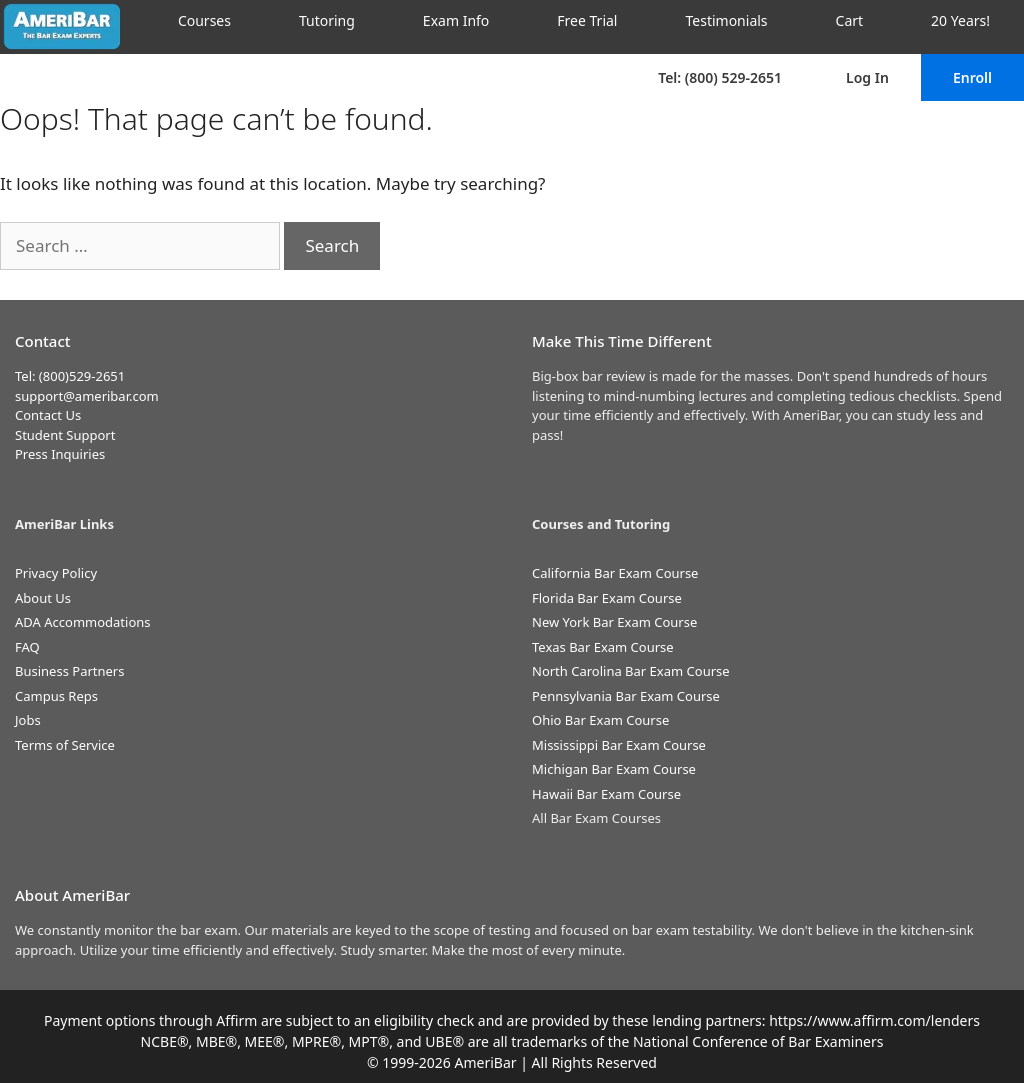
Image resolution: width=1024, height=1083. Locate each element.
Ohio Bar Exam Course (600, 720)
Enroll (972, 77)
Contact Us (48, 415)
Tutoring (327, 20)
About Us (43, 598)
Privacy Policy (56, 573)
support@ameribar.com (87, 396)
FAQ (27, 647)
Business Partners (69, 671)
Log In (867, 77)
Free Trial (587, 20)
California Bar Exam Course (615, 573)
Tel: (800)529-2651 (70, 376)
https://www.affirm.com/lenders (874, 1020)
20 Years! (960, 20)
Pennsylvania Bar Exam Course (626, 696)
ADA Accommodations (83, 622)
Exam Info (456, 20)
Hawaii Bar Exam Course (606, 794)
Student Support (65, 435)
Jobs (28, 720)
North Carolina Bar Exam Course (631, 671)
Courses (204, 20)
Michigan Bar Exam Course (614, 769)
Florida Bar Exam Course (607, 598)
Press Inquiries (60, 454)
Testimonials (726, 20)
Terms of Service (65, 745)
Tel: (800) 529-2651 (720, 77)
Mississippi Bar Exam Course (619, 745)
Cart (850, 20)
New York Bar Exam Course (614, 622)
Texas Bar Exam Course (603, 647)
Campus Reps (56, 696)
